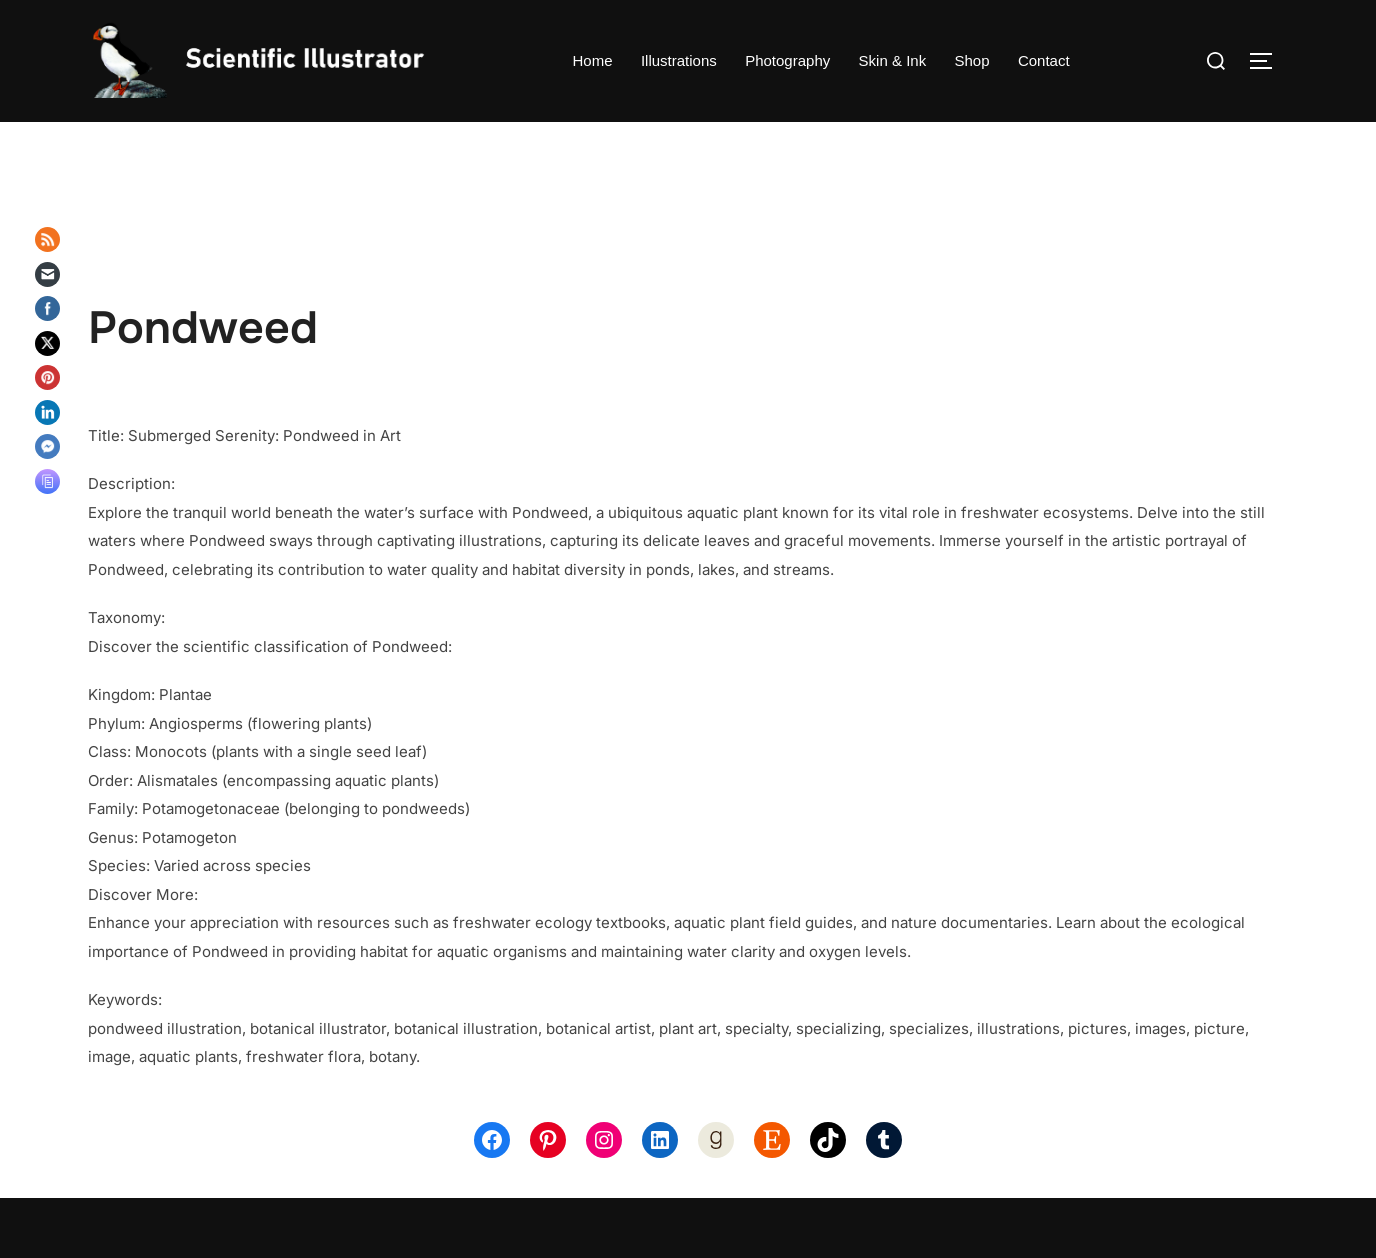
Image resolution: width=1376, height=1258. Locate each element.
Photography (787, 60)
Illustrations (679, 60)
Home (593, 60)
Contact (1043, 60)
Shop (971, 60)
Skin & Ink (892, 60)
